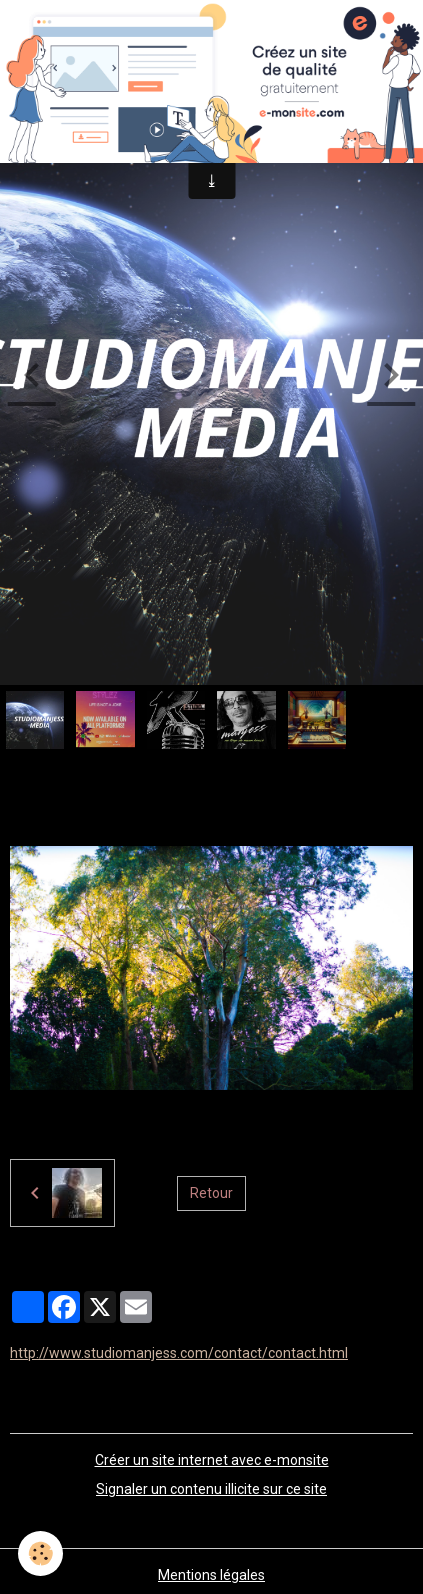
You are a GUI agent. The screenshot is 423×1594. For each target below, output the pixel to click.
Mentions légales (211, 1575)
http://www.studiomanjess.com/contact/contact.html (179, 1353)
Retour (211, 1193)
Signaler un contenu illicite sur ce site (211, 1489)
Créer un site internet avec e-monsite (212, 1460)
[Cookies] (40, 1553)
